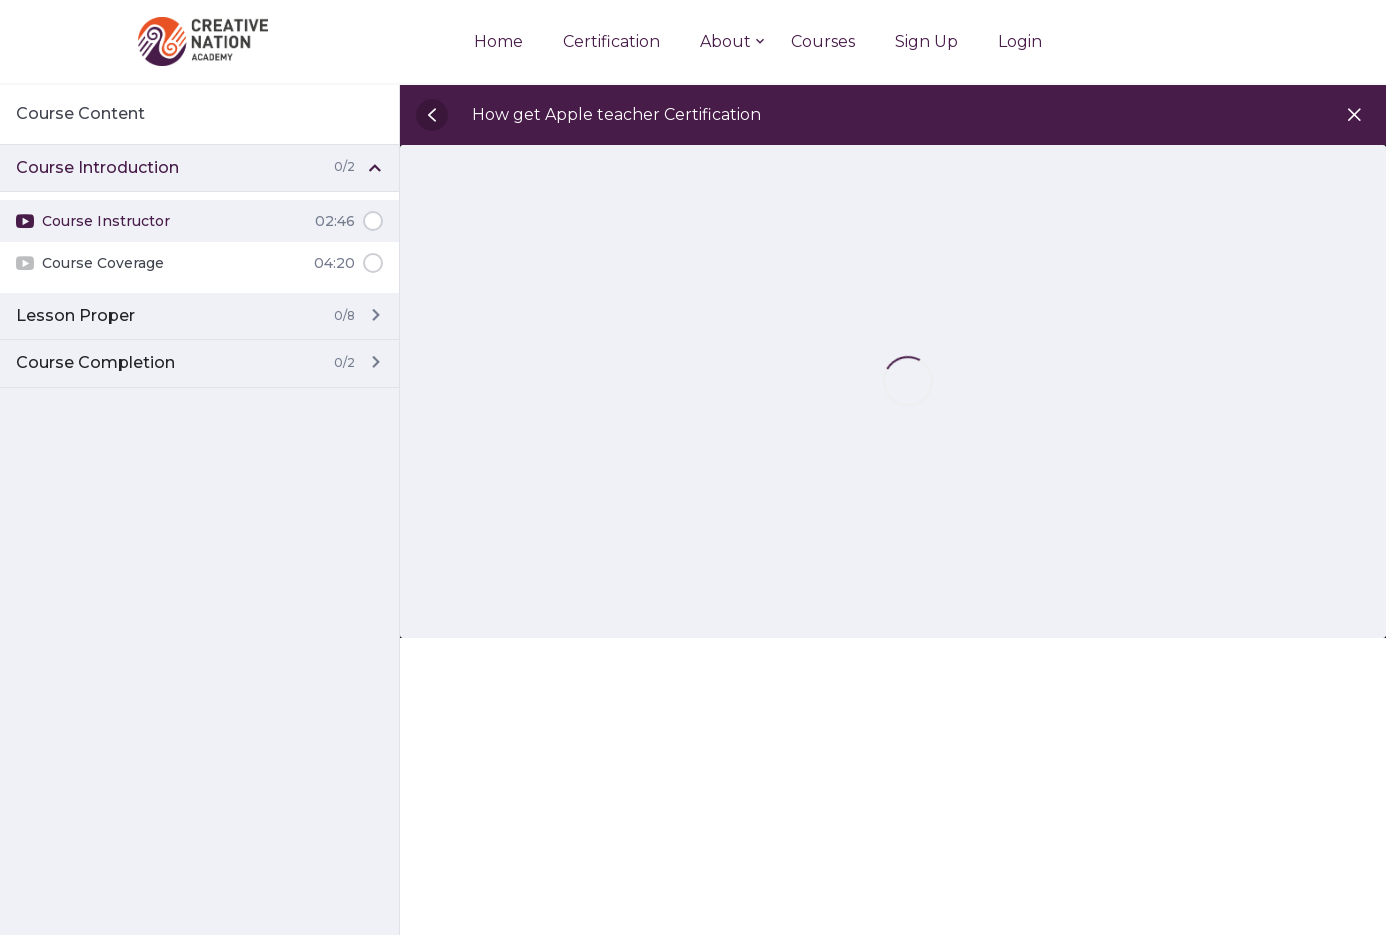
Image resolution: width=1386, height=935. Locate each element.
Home (498, 41)
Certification (611, 41)
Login (1020, 41)
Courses (823, 41)
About (725, 41)
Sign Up (926, 41)
